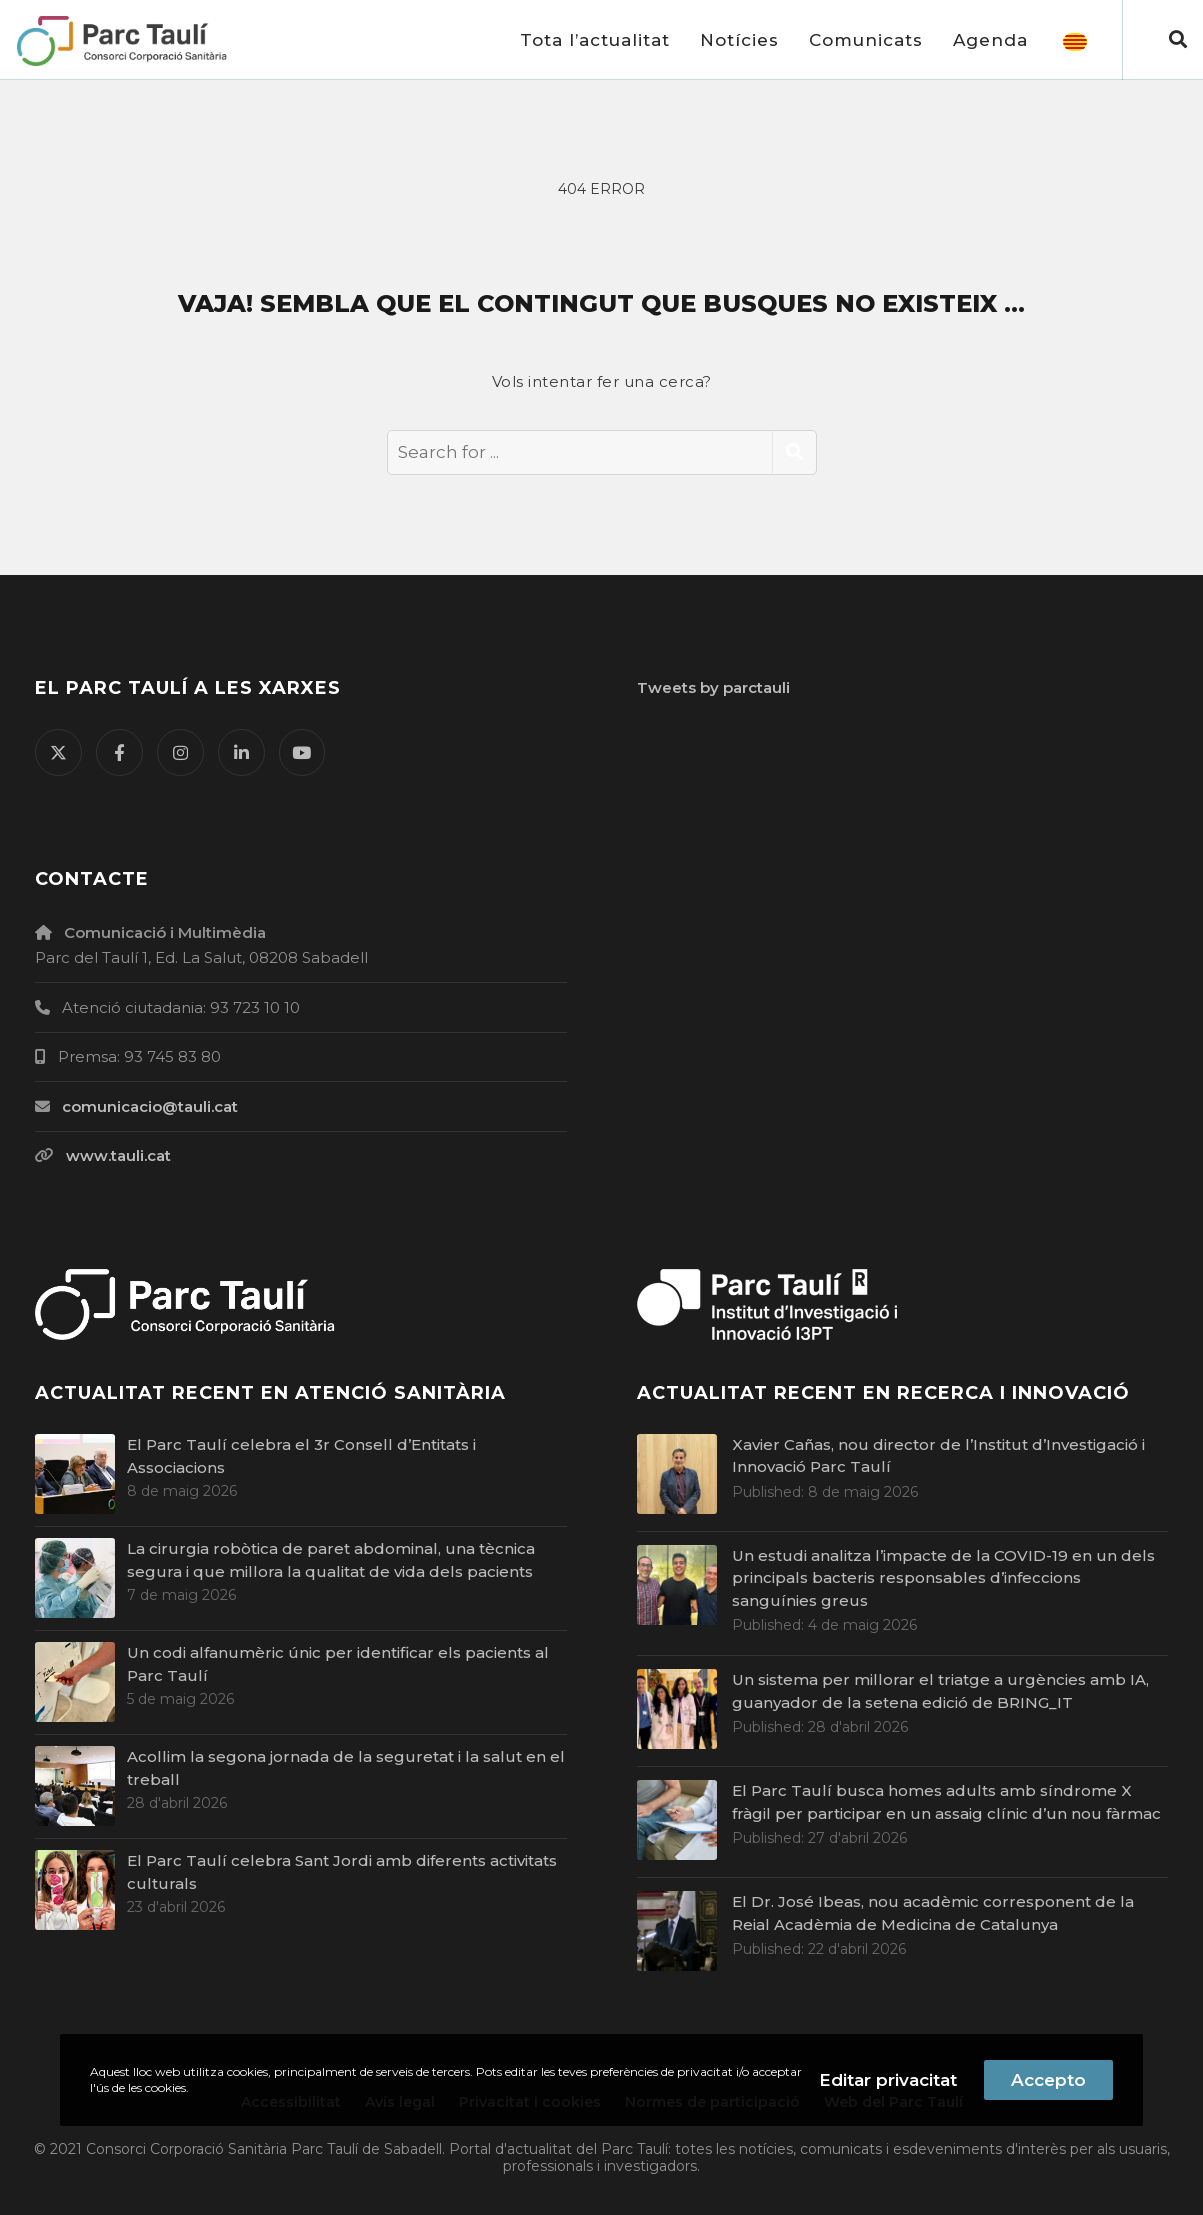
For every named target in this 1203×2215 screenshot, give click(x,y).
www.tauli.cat (118, 1155)
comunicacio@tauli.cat (150, 1106)
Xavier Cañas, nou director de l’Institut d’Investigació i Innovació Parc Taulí (938, 1456)
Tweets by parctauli (713, 687)
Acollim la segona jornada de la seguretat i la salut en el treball (346, 1768)
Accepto (1048, 2080)
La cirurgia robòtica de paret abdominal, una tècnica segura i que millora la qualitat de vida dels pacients (331, 1560)
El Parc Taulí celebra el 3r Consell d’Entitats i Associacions (301, 1456)
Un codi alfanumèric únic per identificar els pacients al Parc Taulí (338, 1664)
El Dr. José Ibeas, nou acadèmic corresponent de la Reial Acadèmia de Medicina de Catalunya (933, 1913)
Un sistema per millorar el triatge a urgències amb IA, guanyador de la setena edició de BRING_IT (940, 1691)
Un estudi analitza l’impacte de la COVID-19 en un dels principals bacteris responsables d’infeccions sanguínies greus (943, 1578)
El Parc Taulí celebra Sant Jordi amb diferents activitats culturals (342, 1872)
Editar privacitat (888, 2080)
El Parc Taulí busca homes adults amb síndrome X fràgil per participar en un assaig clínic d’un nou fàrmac (946, 1802)
